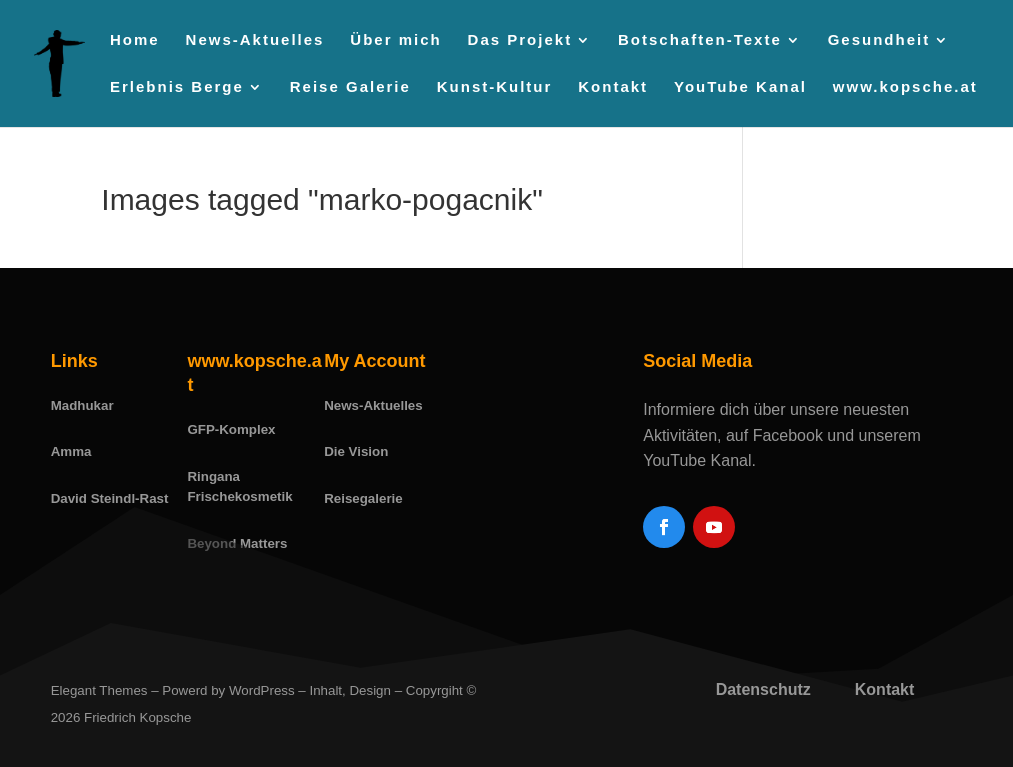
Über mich (395, 40)
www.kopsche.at (905, 87)
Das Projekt (520, 40)
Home (135, 40)
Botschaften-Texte (700, 40)
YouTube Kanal (740, 87)
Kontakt (613, 87)
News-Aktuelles (255, 40)
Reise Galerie (350, 87)
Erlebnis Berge (177, 87)
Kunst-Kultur (495, 87)
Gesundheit (879, 40)
